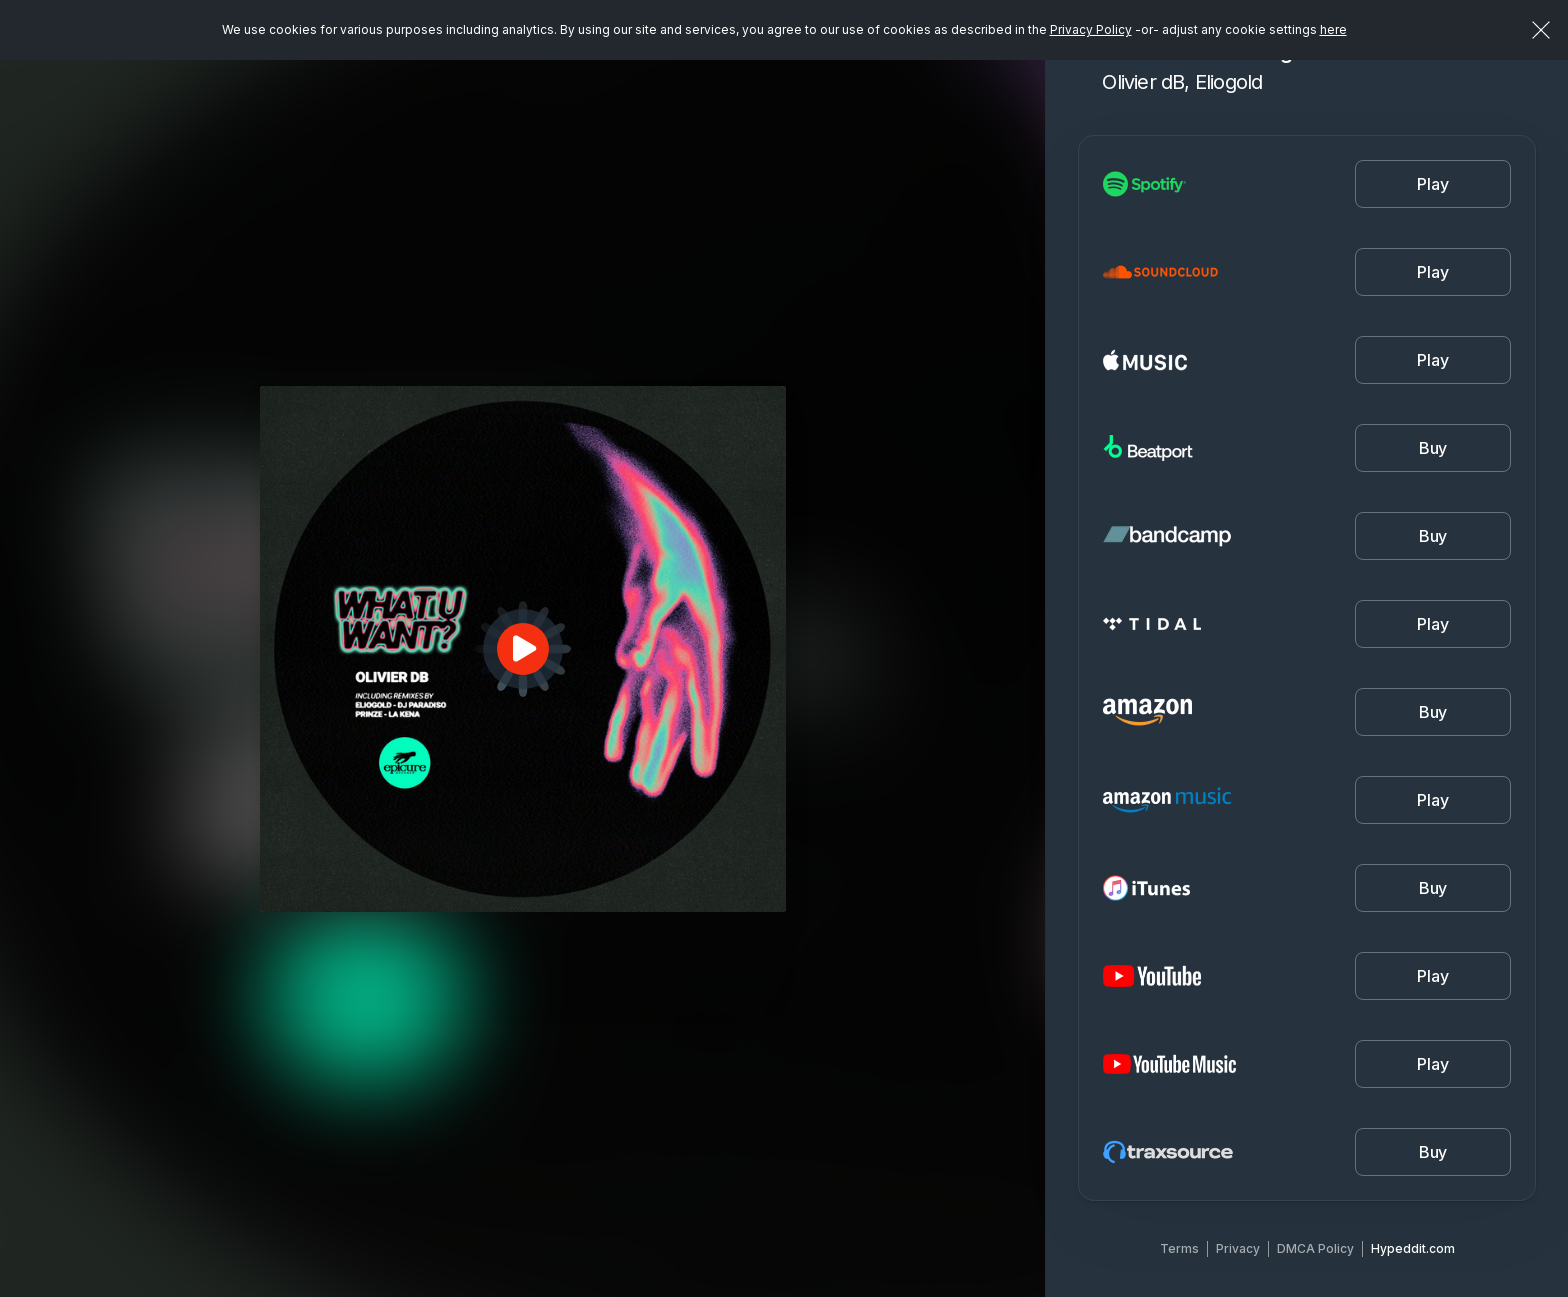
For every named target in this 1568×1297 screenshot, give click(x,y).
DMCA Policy (1315, 1248)
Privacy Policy (1091, 29)
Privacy (1238, 1248)
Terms (1179, 1248)
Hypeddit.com (1413, 1248)
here (1333, 29)
